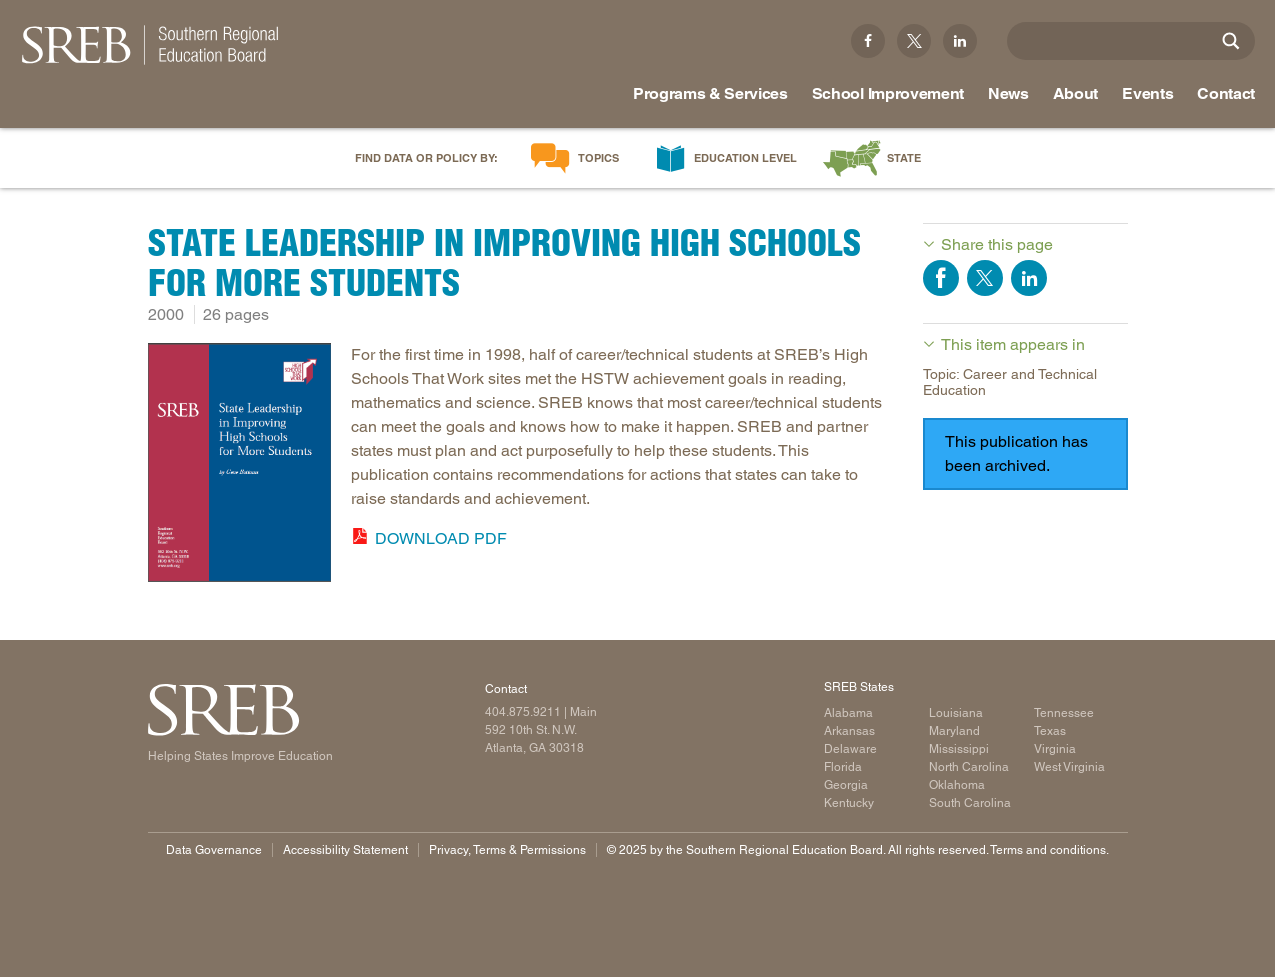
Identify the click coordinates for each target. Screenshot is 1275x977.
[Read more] (240, 466)
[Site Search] (1231, 41)
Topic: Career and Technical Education (1010, 382)
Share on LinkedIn (1029, 278)
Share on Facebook (941, 278)
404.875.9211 (523, 712)
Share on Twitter (985, 278)
